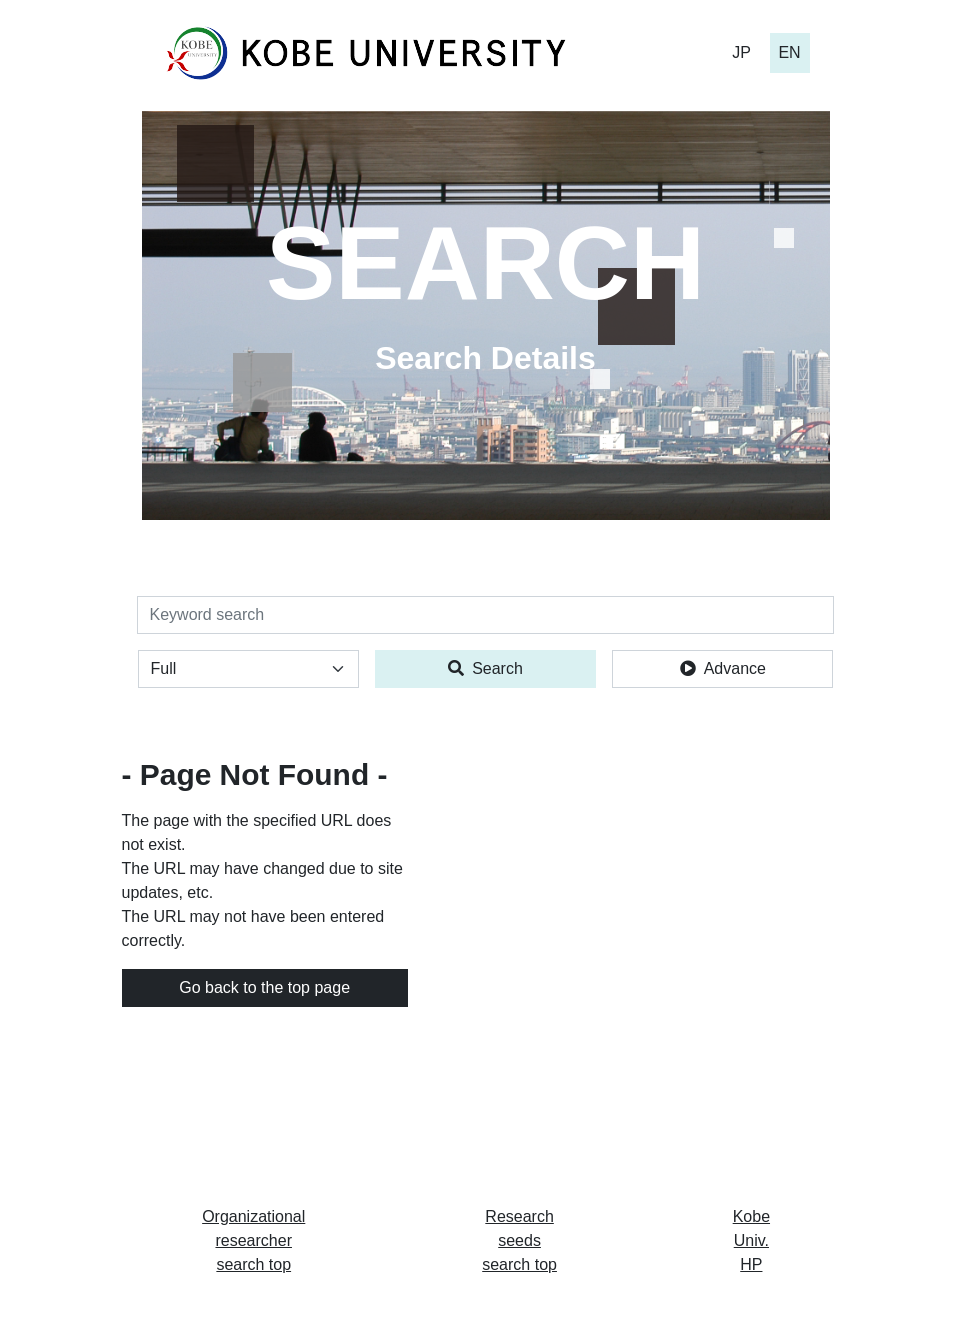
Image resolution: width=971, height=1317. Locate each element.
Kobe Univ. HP (751, 1240)
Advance (723, 668)
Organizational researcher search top (253, 1240)
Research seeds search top (519, 1240)
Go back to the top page (264, 987)
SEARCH (485, 263)
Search (485, 668)
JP (741, 52)
